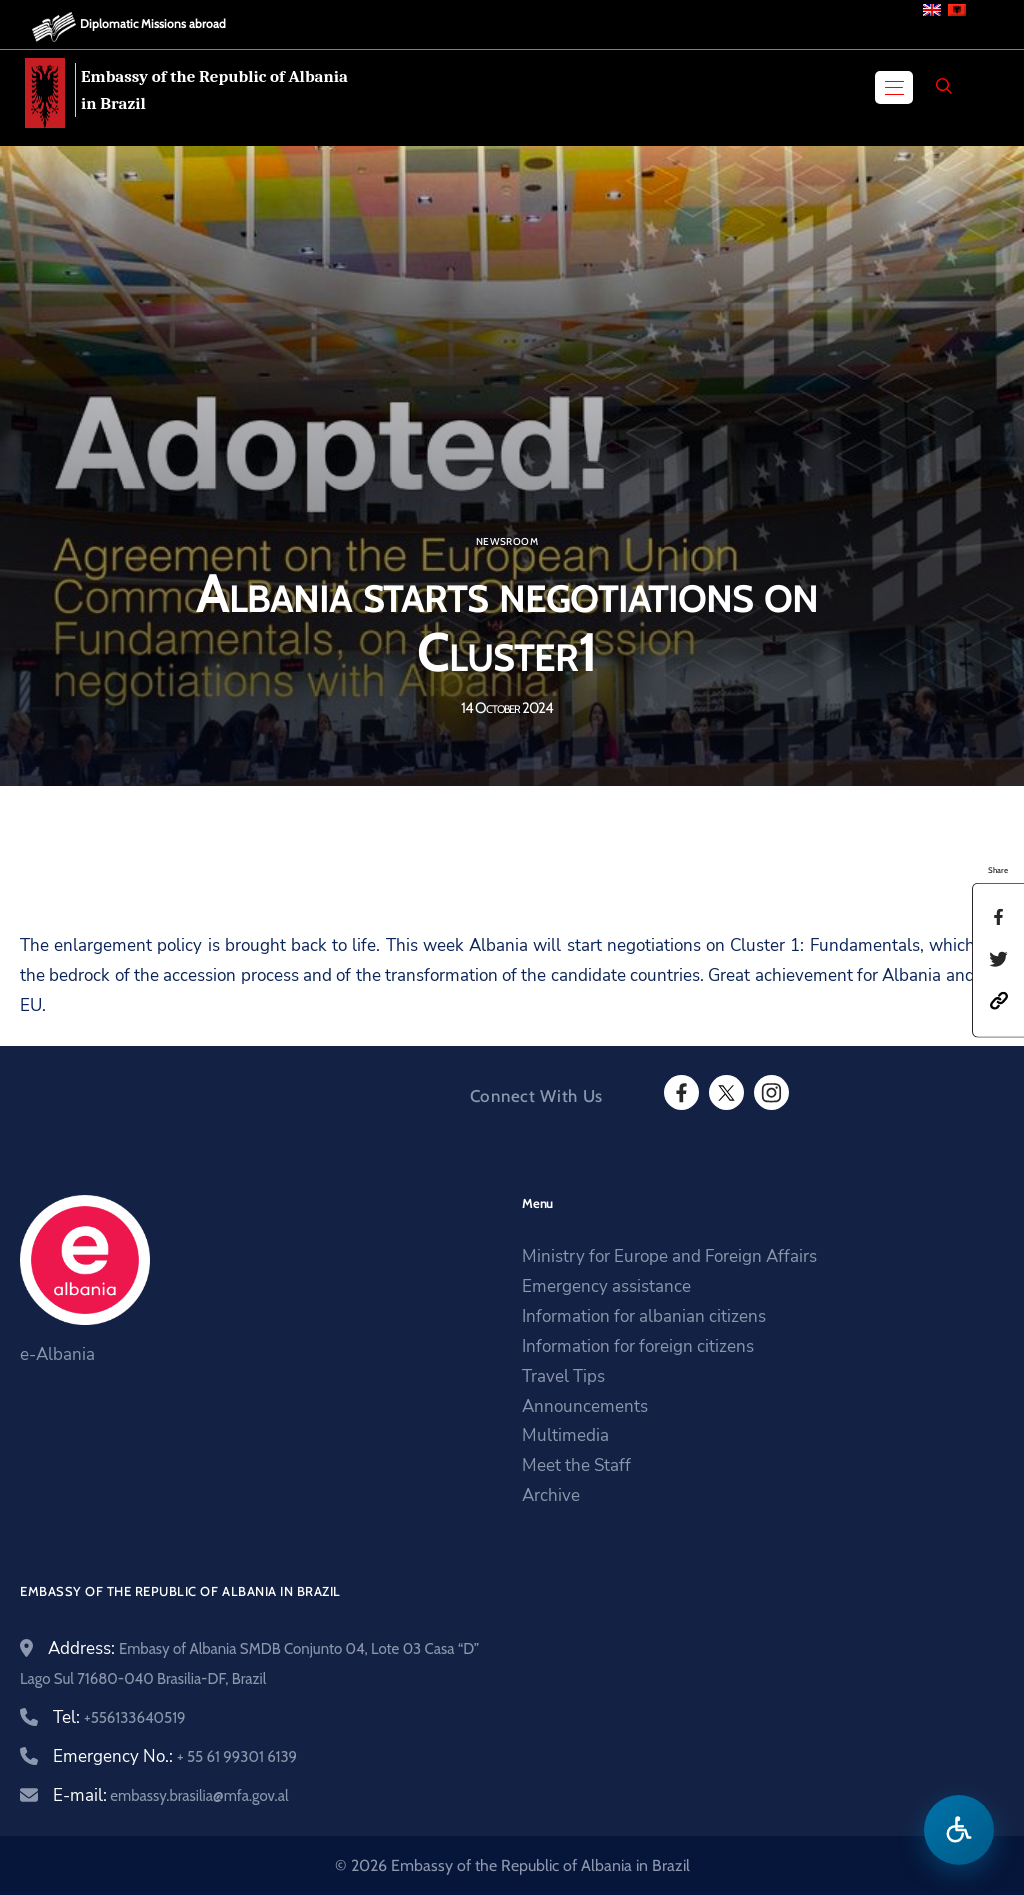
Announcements (585, 1406)
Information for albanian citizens (644, 1316)
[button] (999, 999)
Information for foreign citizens (638, 1346)
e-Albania (57, 1354)
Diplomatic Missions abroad (153, 23)
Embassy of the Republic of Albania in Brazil (214, 90)
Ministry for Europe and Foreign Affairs (669, 1256)
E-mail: (170, 1795)
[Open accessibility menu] (959, 1830)
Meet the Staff (576, 1465)
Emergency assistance (606, 1286)
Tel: (119, 1717)
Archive (551, 1495)
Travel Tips (563, 1376)
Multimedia (565, 1435)
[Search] (944, 86)
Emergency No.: (175, 1756)
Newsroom (507, 542)
